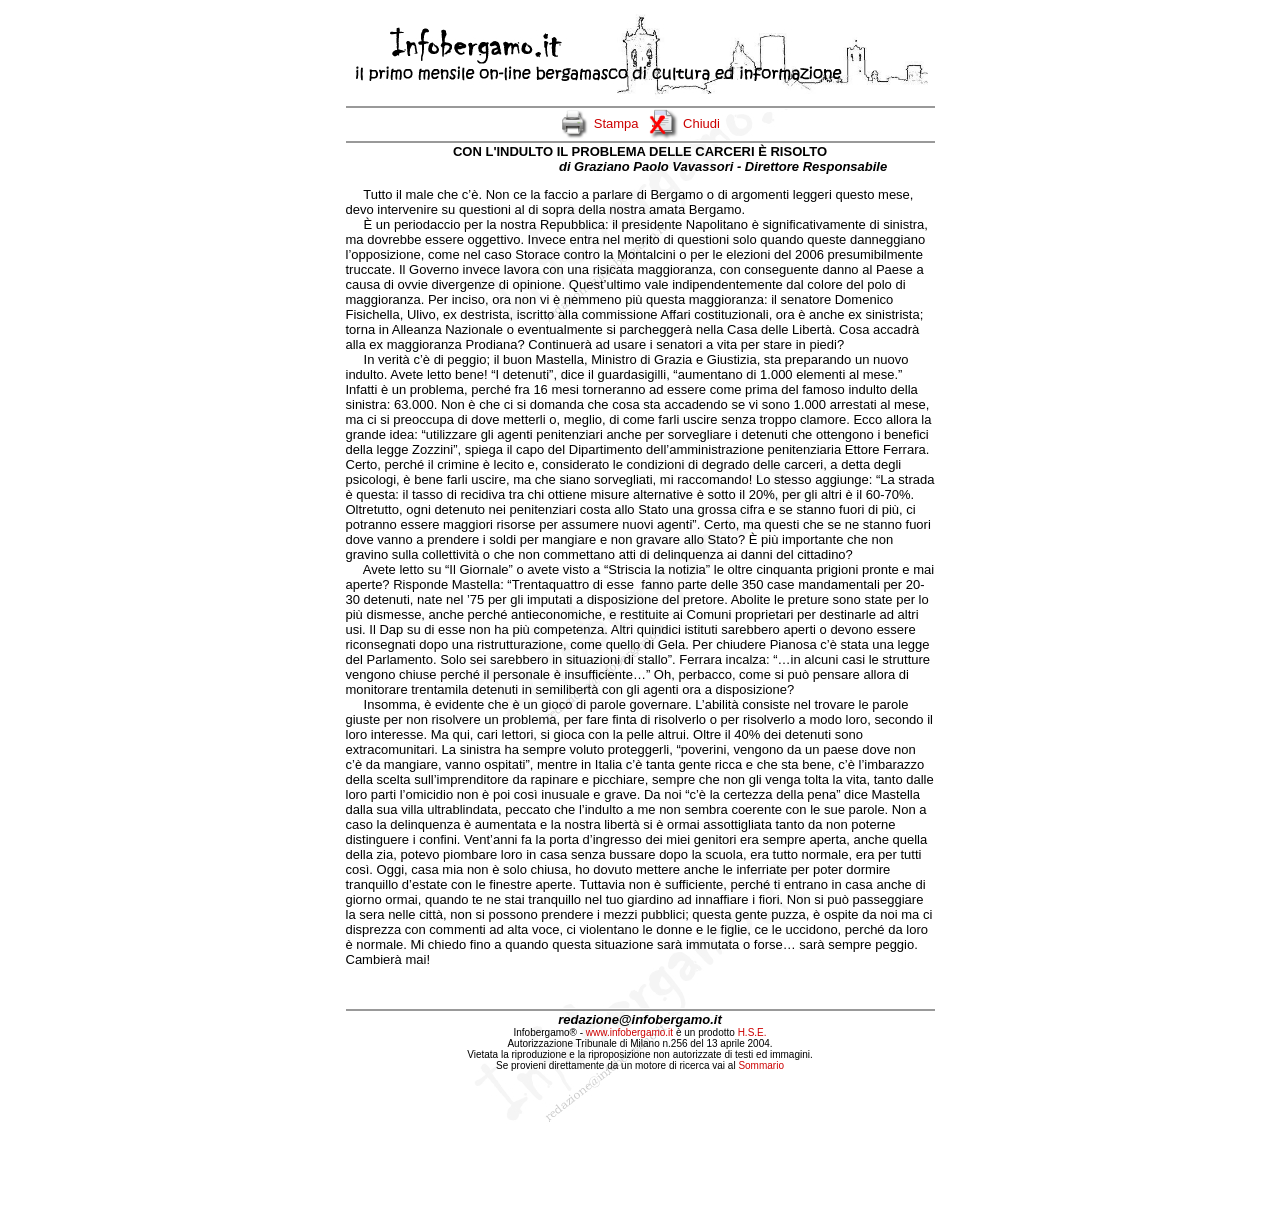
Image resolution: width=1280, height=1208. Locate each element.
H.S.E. (752, 1032)
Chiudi (701, 123)
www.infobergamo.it (629, 1032)
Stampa (616, 123)
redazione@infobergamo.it (640, 1019)
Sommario (761, 1065)
